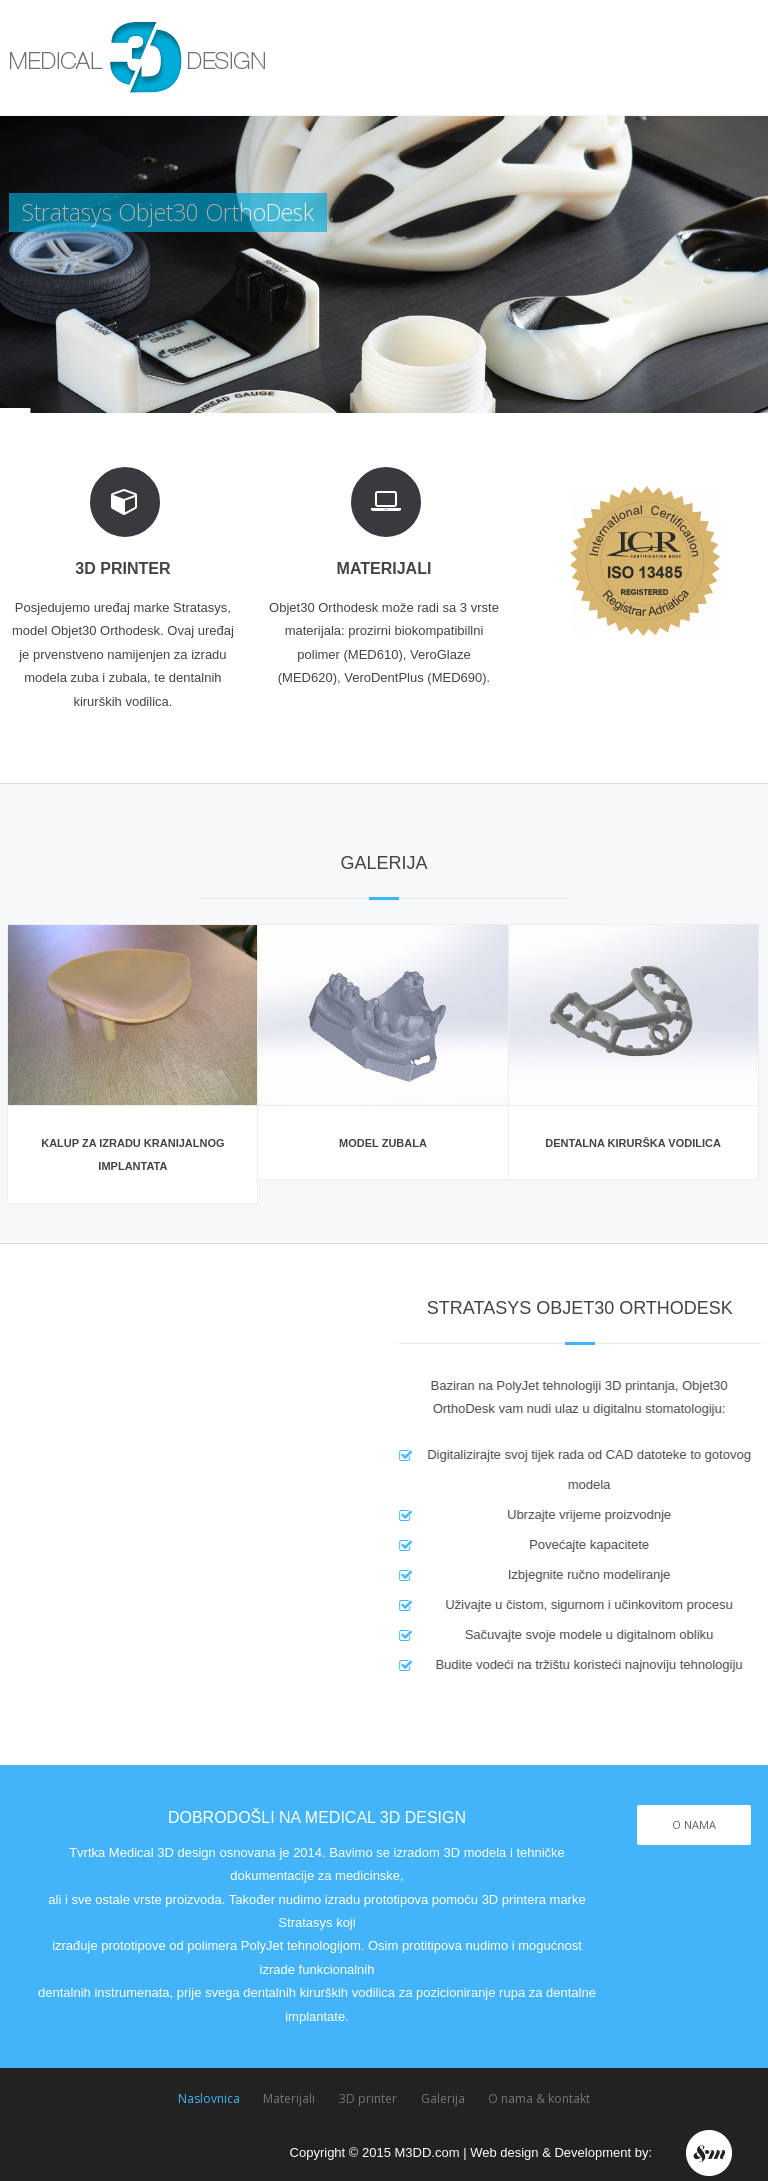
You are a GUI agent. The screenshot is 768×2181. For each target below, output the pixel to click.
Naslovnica (209, 2098)
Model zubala (383, 1143)
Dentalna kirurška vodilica (633, 1143)
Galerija (443, 2098)
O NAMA (694, 1824)
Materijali (289, 2098)
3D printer (368, 2098)
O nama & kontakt (539, 2098)
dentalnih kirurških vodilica (319, 1992)
